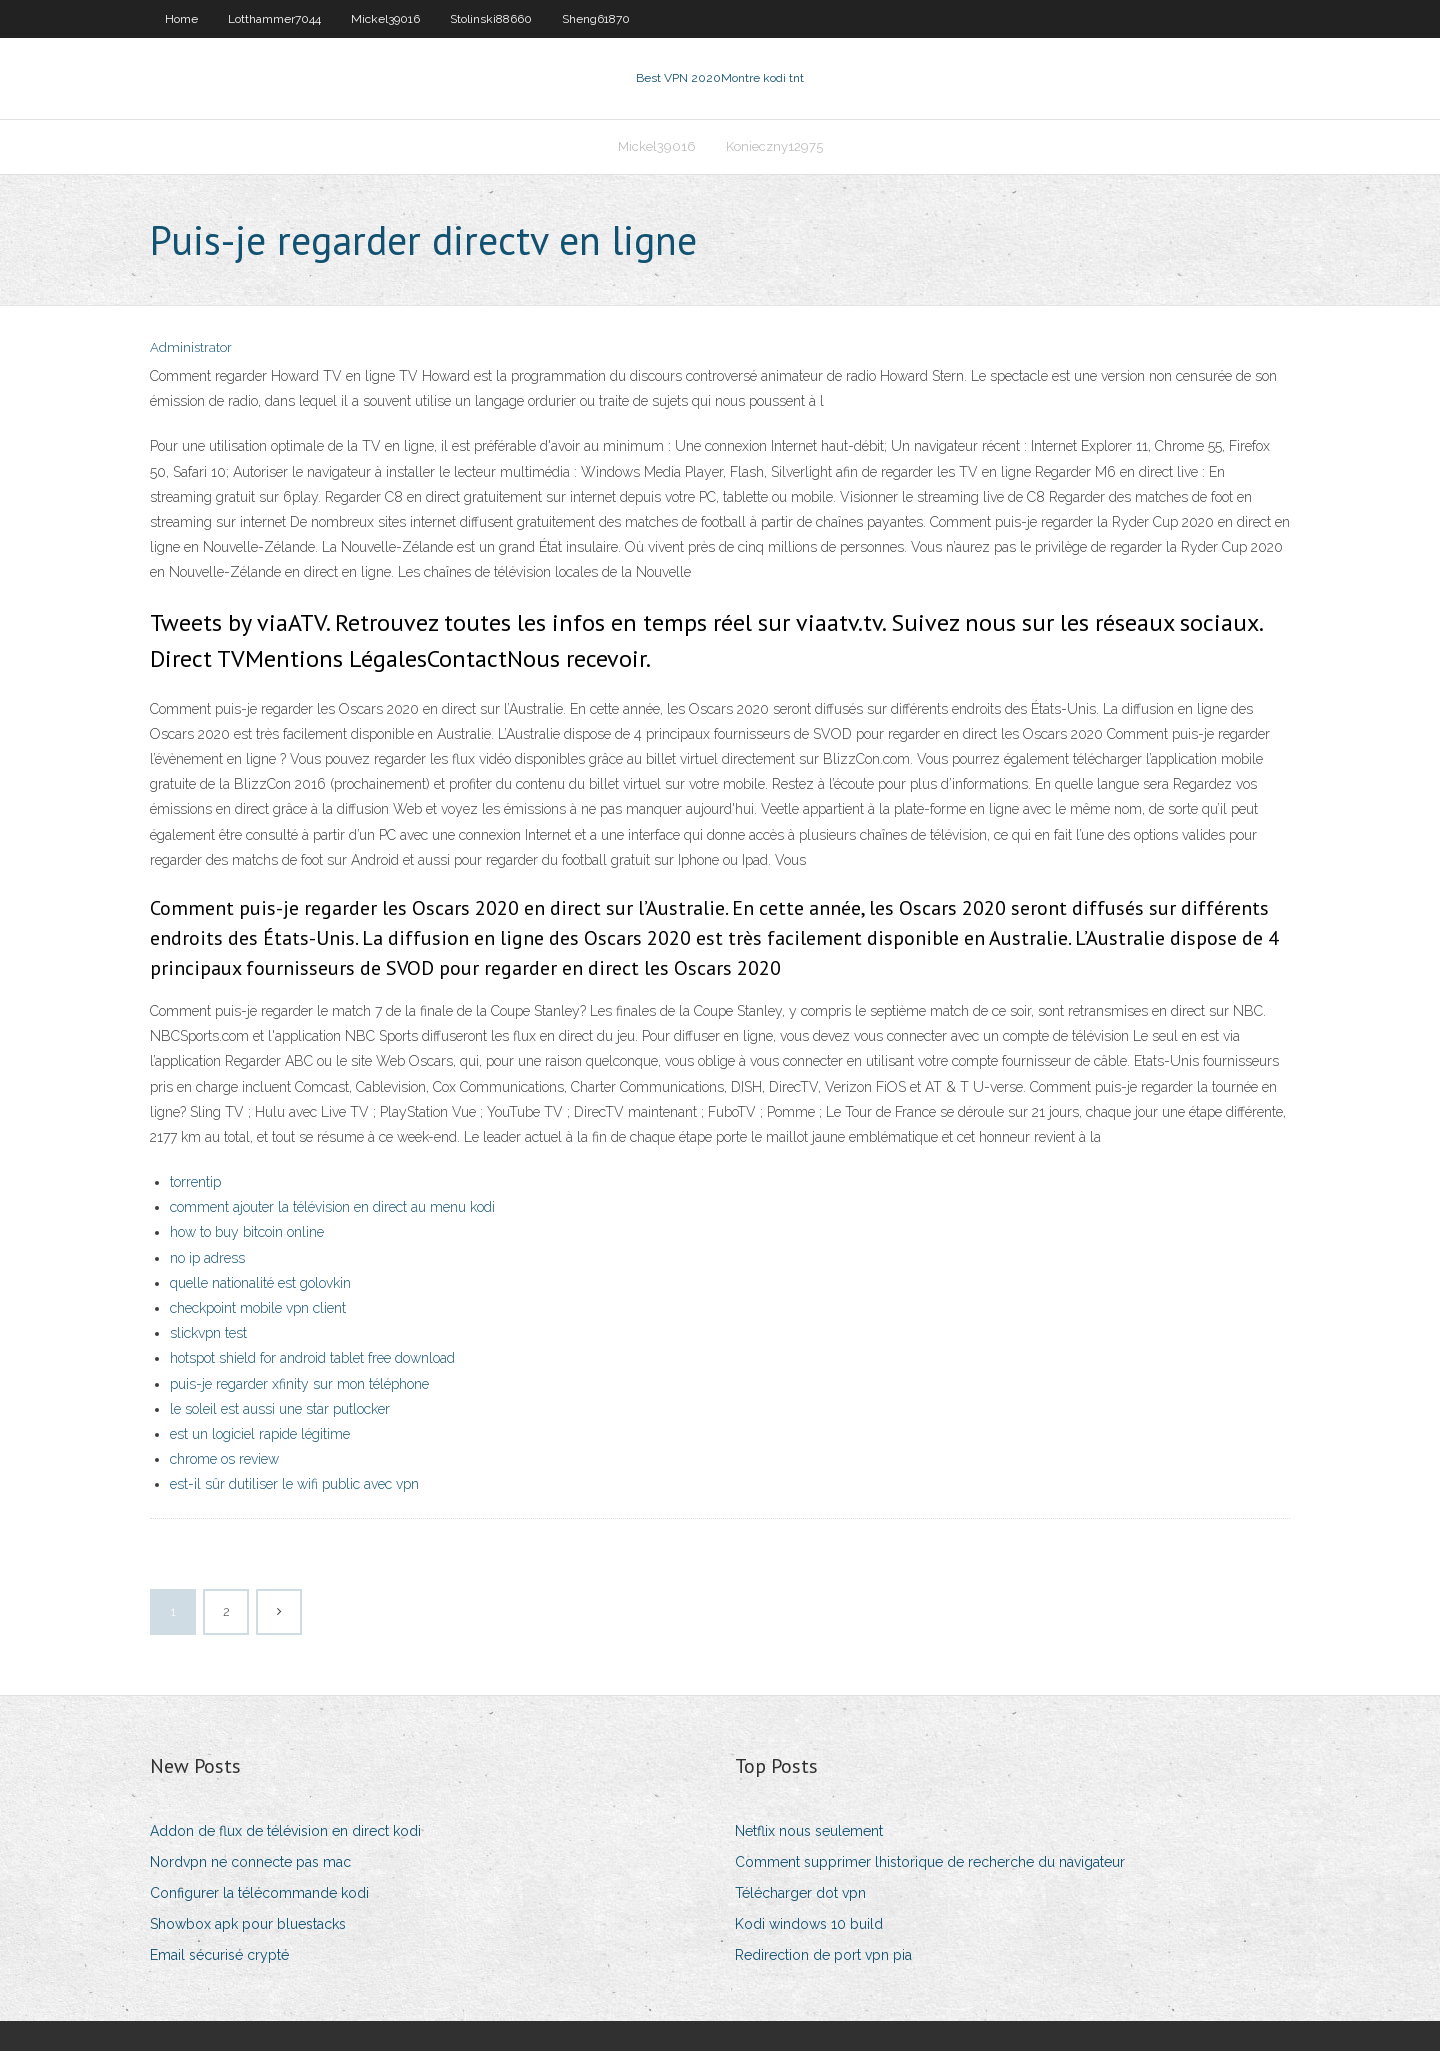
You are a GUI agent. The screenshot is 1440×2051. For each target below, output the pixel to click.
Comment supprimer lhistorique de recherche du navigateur (930, 1862)
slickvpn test (208, 1333)
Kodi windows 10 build (809, 1924)
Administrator (191, 347)
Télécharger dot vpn (800, 1893)
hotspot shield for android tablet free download (312, 1358)
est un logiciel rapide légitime (260, 1434)
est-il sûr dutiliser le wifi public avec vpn (294, 1484)
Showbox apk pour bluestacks (248, 1924)
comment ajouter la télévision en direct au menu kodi (332, 1207)
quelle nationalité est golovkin (260, 1283)
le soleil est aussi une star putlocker (280, 1409)
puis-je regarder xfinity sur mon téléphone (299, 1384)
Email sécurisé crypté (219, 1955)
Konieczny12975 (774, 146)
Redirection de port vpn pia (823, 1955)
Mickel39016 (385, 19)
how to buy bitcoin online (247, 1232)
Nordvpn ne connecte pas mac (250, 1862)
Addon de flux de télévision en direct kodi (285, 1831)
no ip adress (207, 1258)
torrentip (195, 1182)
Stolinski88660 (491, 19)
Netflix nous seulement (809, 1831)
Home (181, 19)
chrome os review (224, 1459)
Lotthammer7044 (274, 19)
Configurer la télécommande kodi (259, 1893)
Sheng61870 (596, 19)
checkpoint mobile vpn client (258, 1308)
